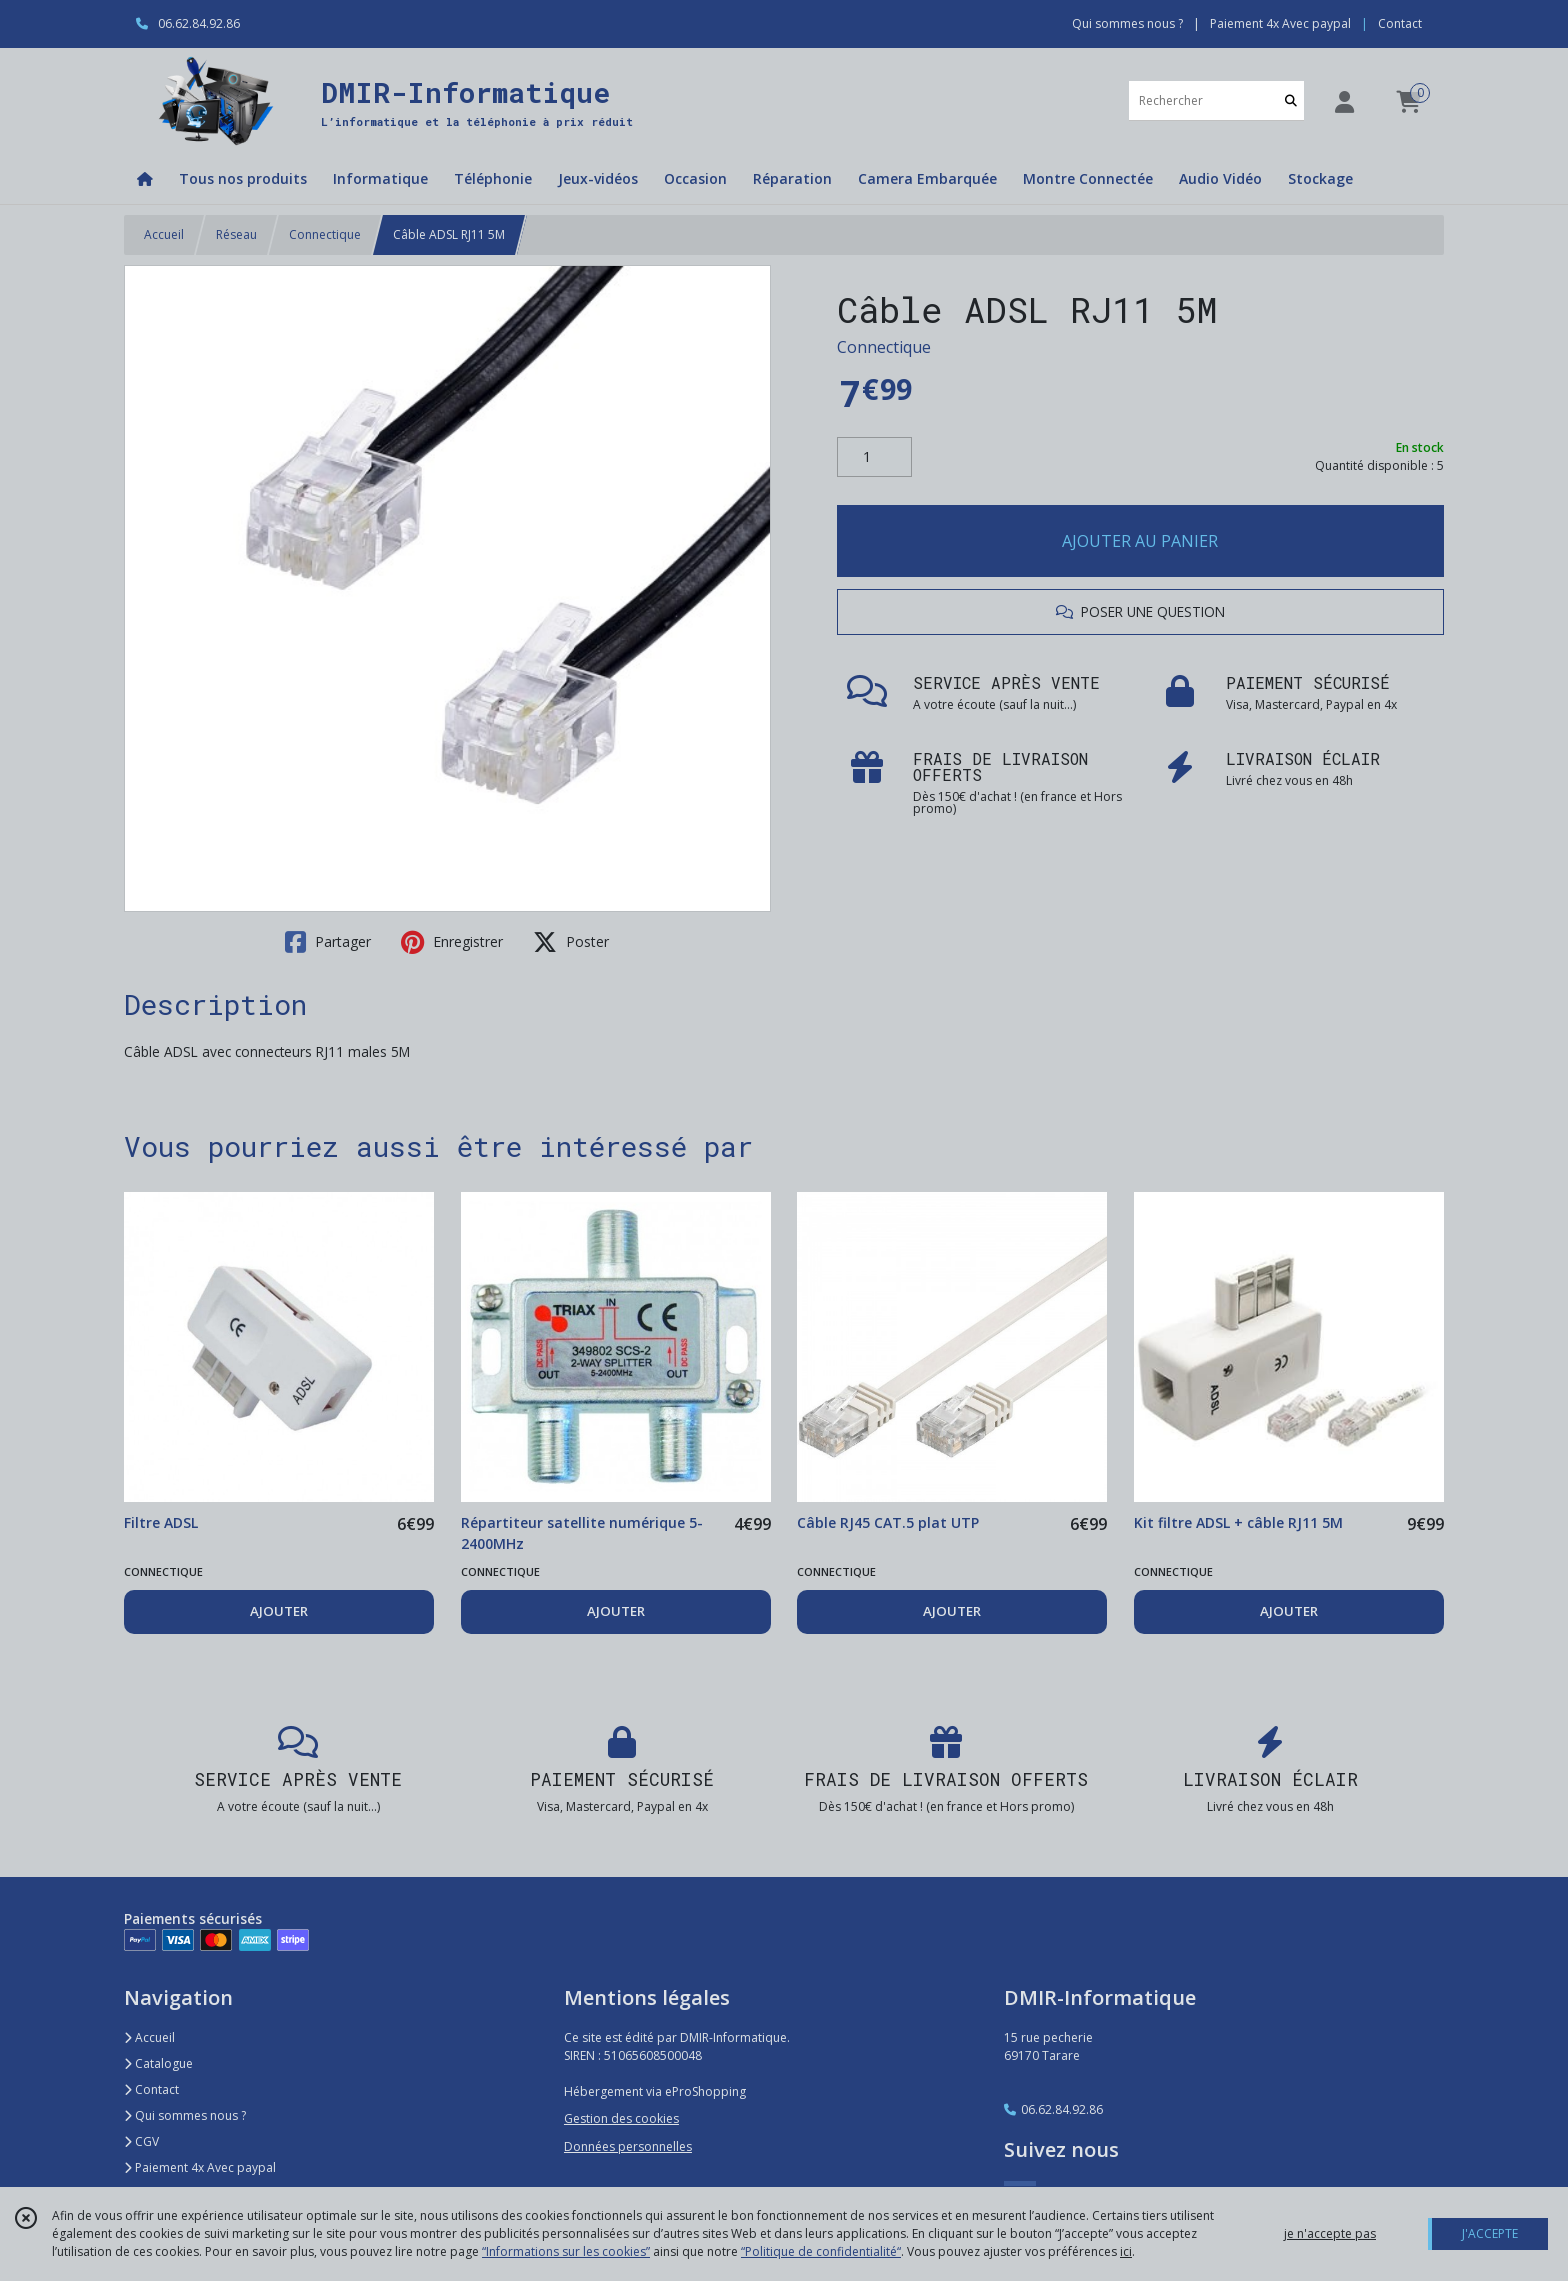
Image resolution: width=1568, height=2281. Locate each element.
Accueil (164, 234)
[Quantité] (874, 457)
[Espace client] (1344, 101)
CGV (141, 2141)
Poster (571, 942)
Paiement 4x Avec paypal (200, 2167)
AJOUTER (279, 1611)
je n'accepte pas (1330, 2233)
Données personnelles (628, 2146)
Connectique (325, 234)
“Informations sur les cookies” (566, 2251)
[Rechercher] (1291, 100)
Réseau (236, 234)
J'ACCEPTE (1490, 2233)
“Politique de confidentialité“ (821, 2251)
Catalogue (158, 2063)
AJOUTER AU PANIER (1140, 541)
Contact (1400, 23)
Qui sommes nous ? (185, 2115)
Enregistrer (452, 942)
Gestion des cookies (621, 2118)
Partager (328, 942)
